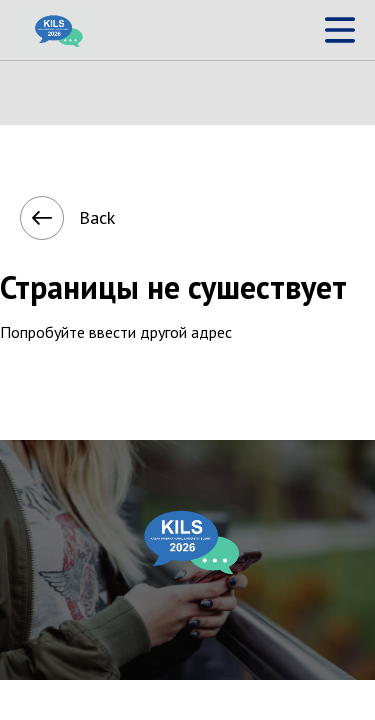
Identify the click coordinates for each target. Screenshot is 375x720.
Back (46, 218)
